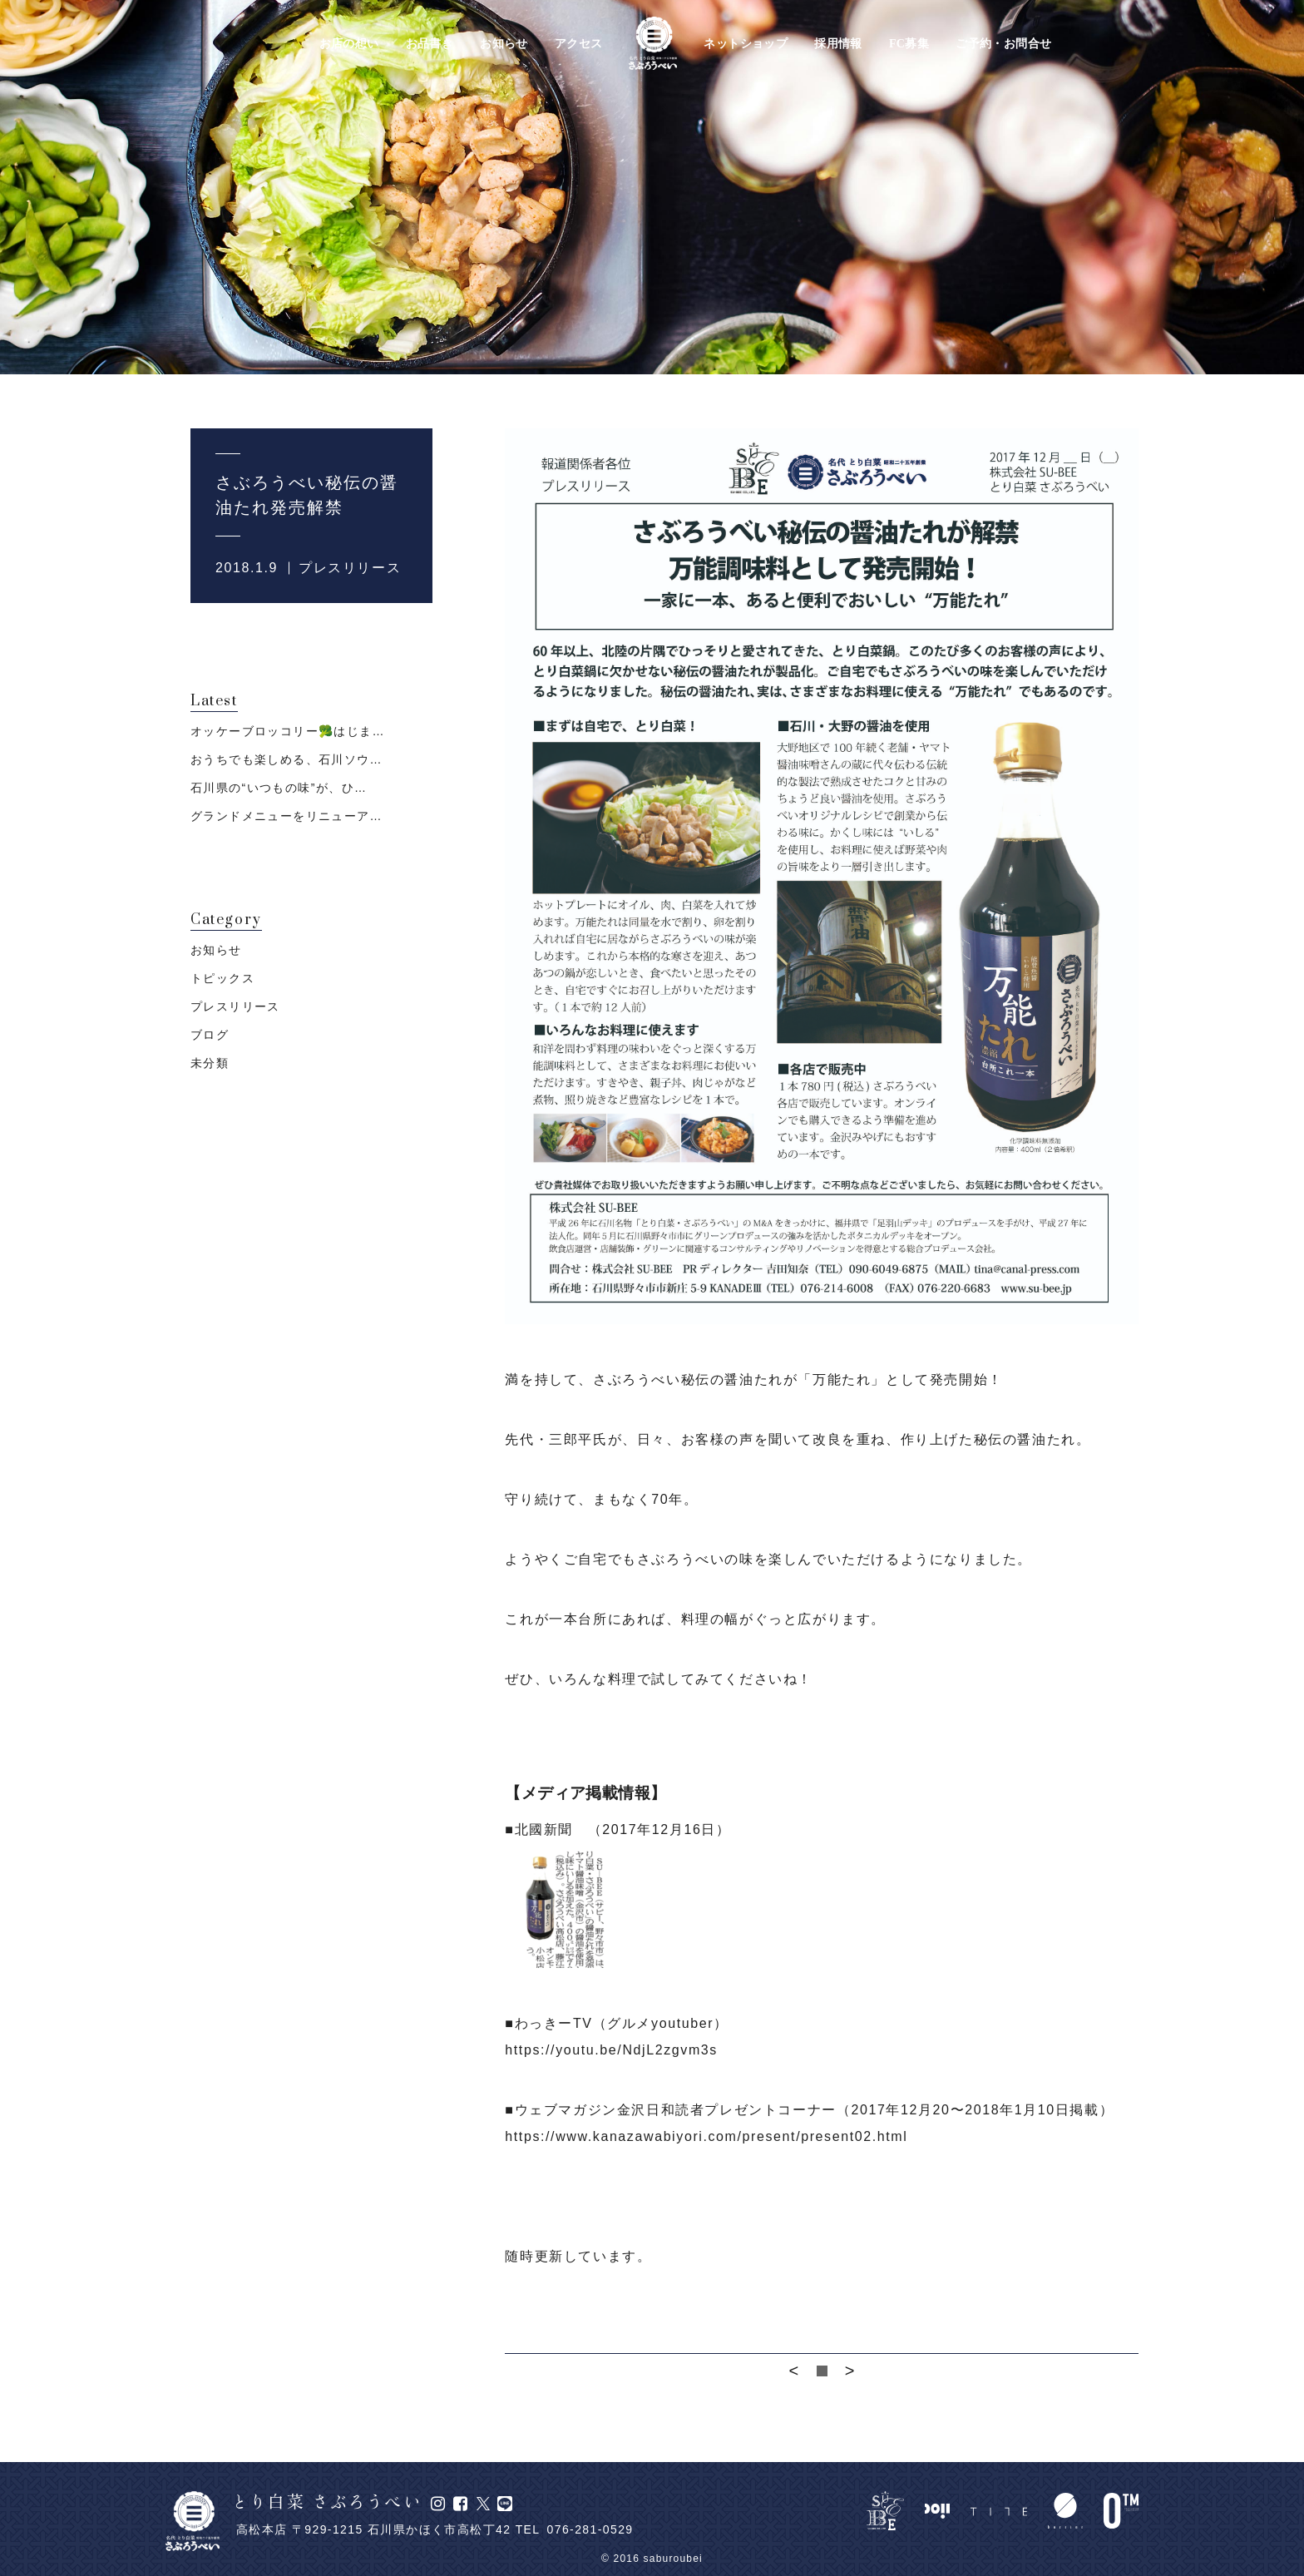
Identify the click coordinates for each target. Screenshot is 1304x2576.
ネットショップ (746, 44)
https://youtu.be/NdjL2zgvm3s (611, 2050)
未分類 (209, 1063)
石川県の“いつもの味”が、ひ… (278, 787)
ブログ (209, 1034)
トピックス (222, 978)
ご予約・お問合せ (1003, 44)
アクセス (579, 44)
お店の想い (349, 44)
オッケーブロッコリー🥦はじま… (287, 731)
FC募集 (909, 44)
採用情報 (838, 44)
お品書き (430, 44)
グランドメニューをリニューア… (286, 816)
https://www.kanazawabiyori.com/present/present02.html (706, 2136)
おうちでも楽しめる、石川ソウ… (286, 759)
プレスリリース (350, 568)
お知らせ (504, 44)
